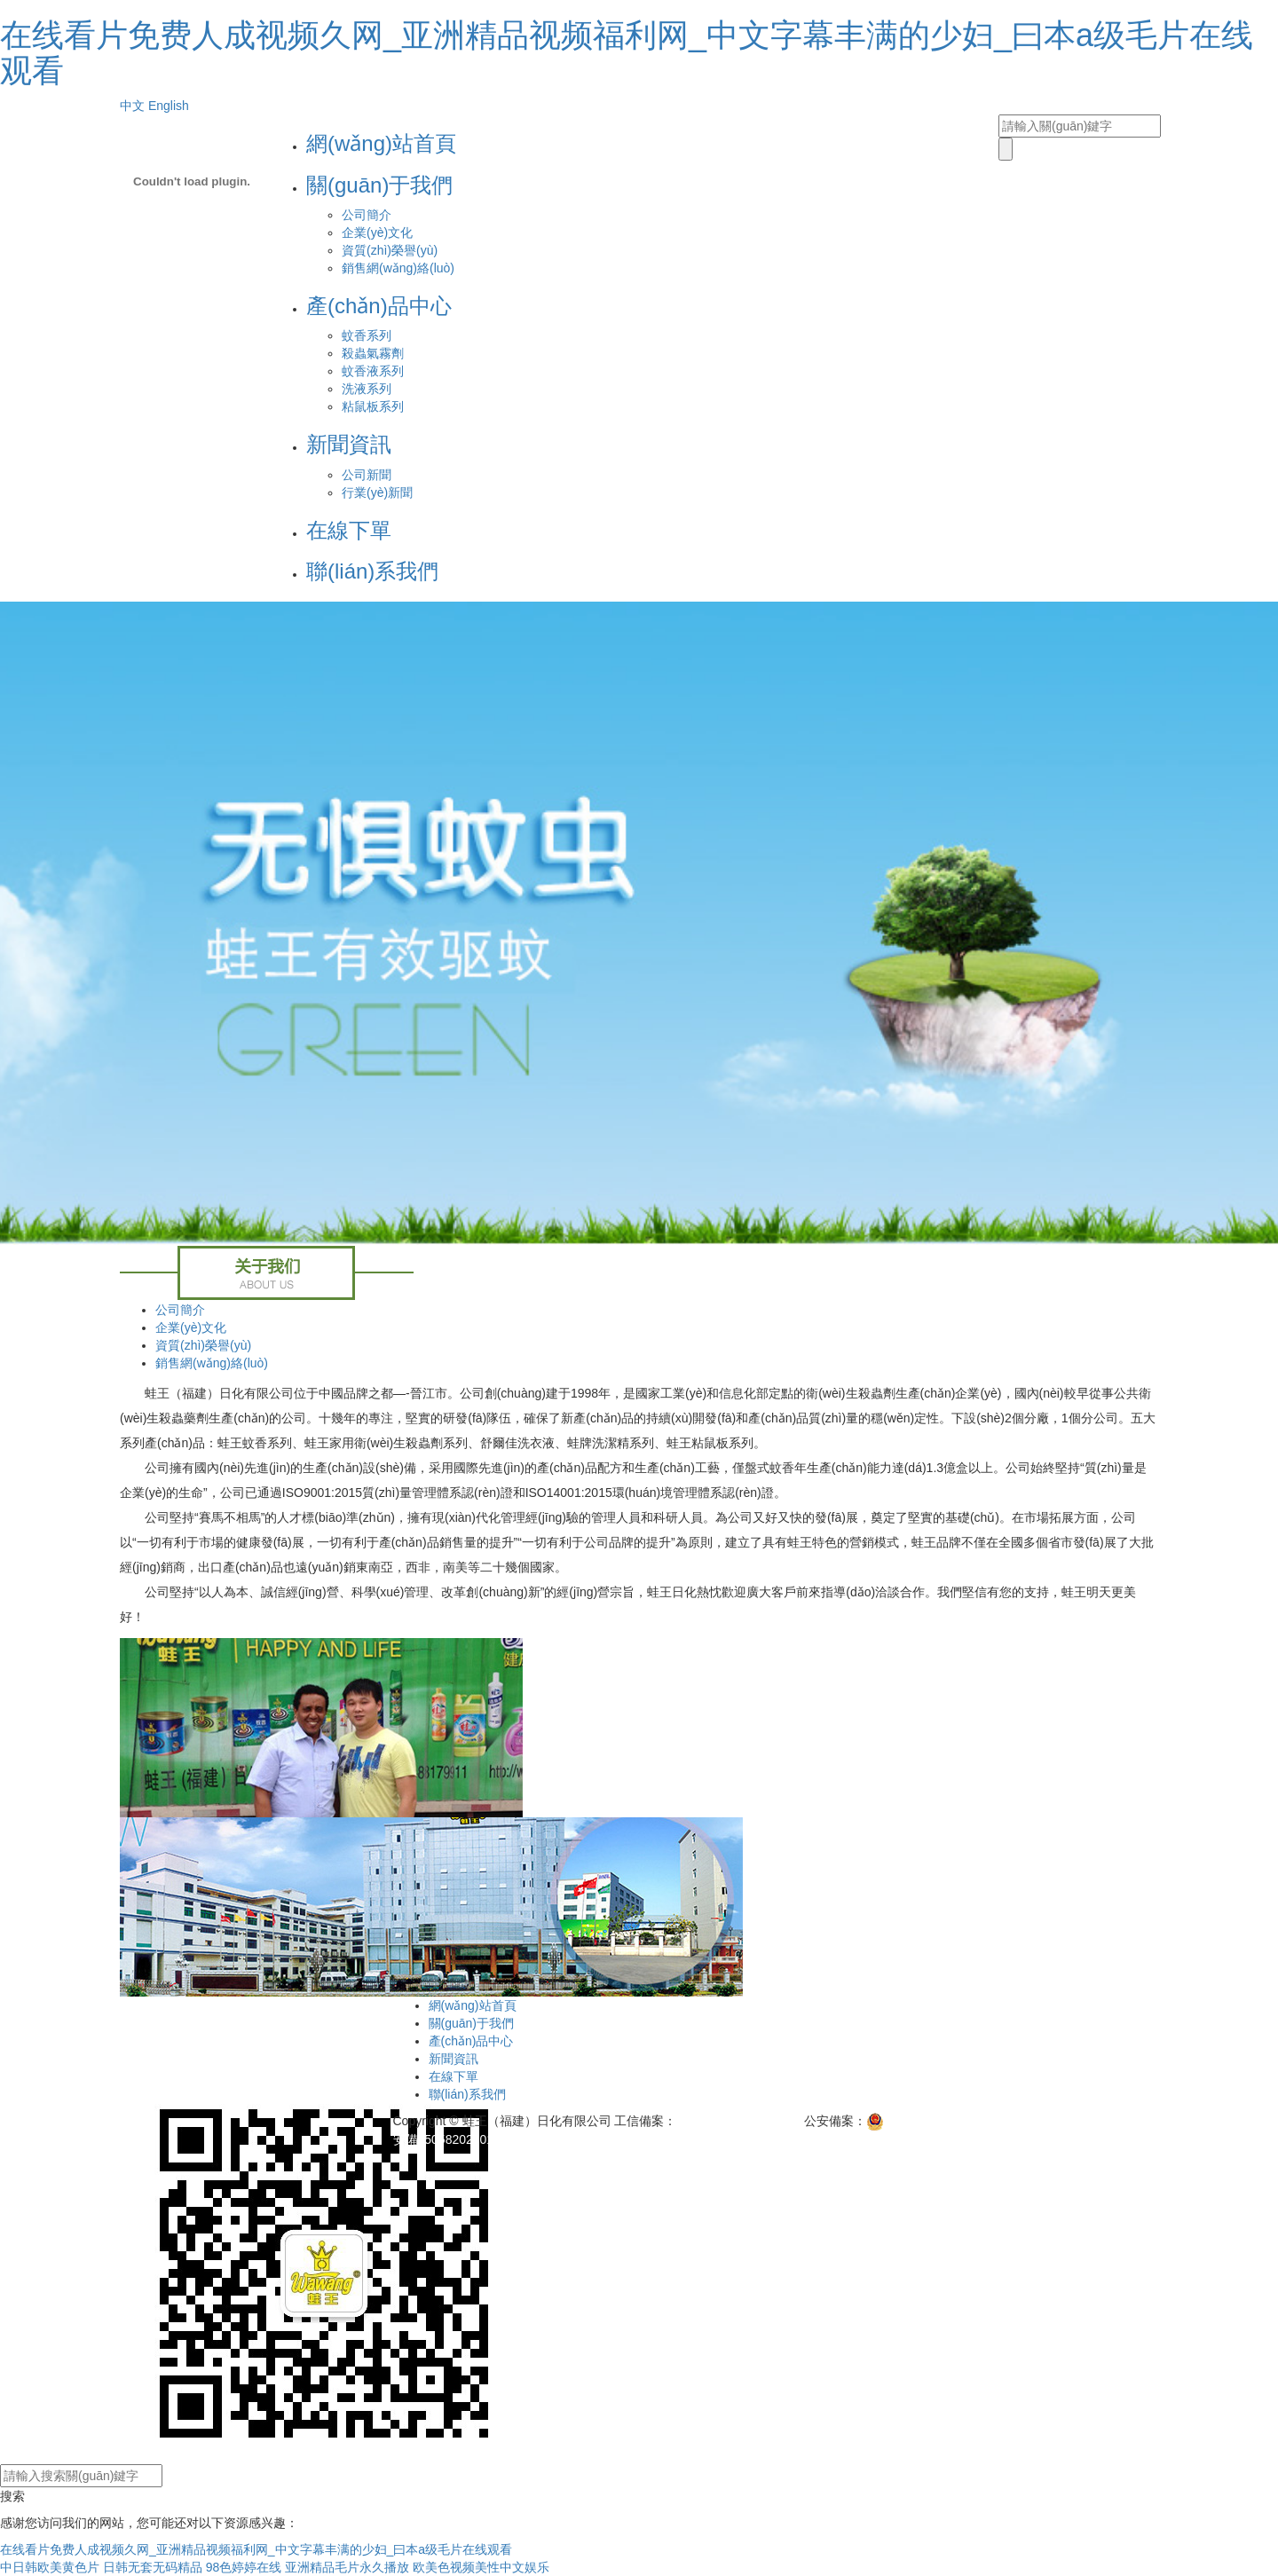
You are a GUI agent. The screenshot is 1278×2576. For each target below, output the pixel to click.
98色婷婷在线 (244, 2567)
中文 (132, 105)
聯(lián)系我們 (372, 571)
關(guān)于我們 (379, 185)
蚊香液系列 (373, 371)
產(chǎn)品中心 (379, 306)
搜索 (12, 2496)
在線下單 (348, 530)
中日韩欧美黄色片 (49, 2567)
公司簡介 (366, 215)
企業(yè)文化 (377, 232)
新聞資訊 (348, 444)
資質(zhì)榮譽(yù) (390, 250)
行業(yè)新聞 (377, 492)
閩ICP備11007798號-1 (738, 2121)
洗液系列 (366, 389)
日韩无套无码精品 (152, 2567)
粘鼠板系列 (373, 406)
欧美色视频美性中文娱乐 (481, 2567)
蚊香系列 (366, 335)
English (168, 105)
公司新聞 (366, 475)
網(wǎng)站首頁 (381, 143)
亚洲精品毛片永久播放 (347, 2567)
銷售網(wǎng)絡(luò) (398, 268)
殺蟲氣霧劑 (373, 353)
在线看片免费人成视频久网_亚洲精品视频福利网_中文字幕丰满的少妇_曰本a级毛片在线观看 (626, 53)
